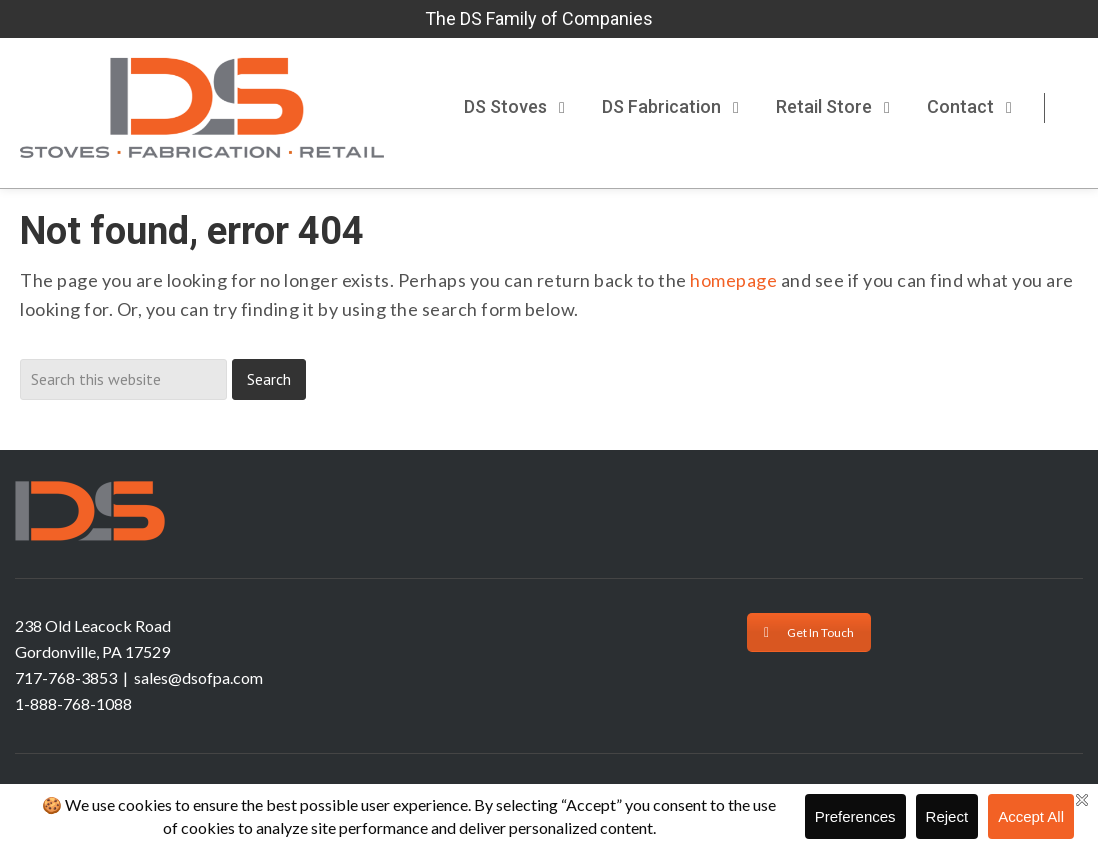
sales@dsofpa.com (198, 677)
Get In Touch (809, 632)
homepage (733, 280)
